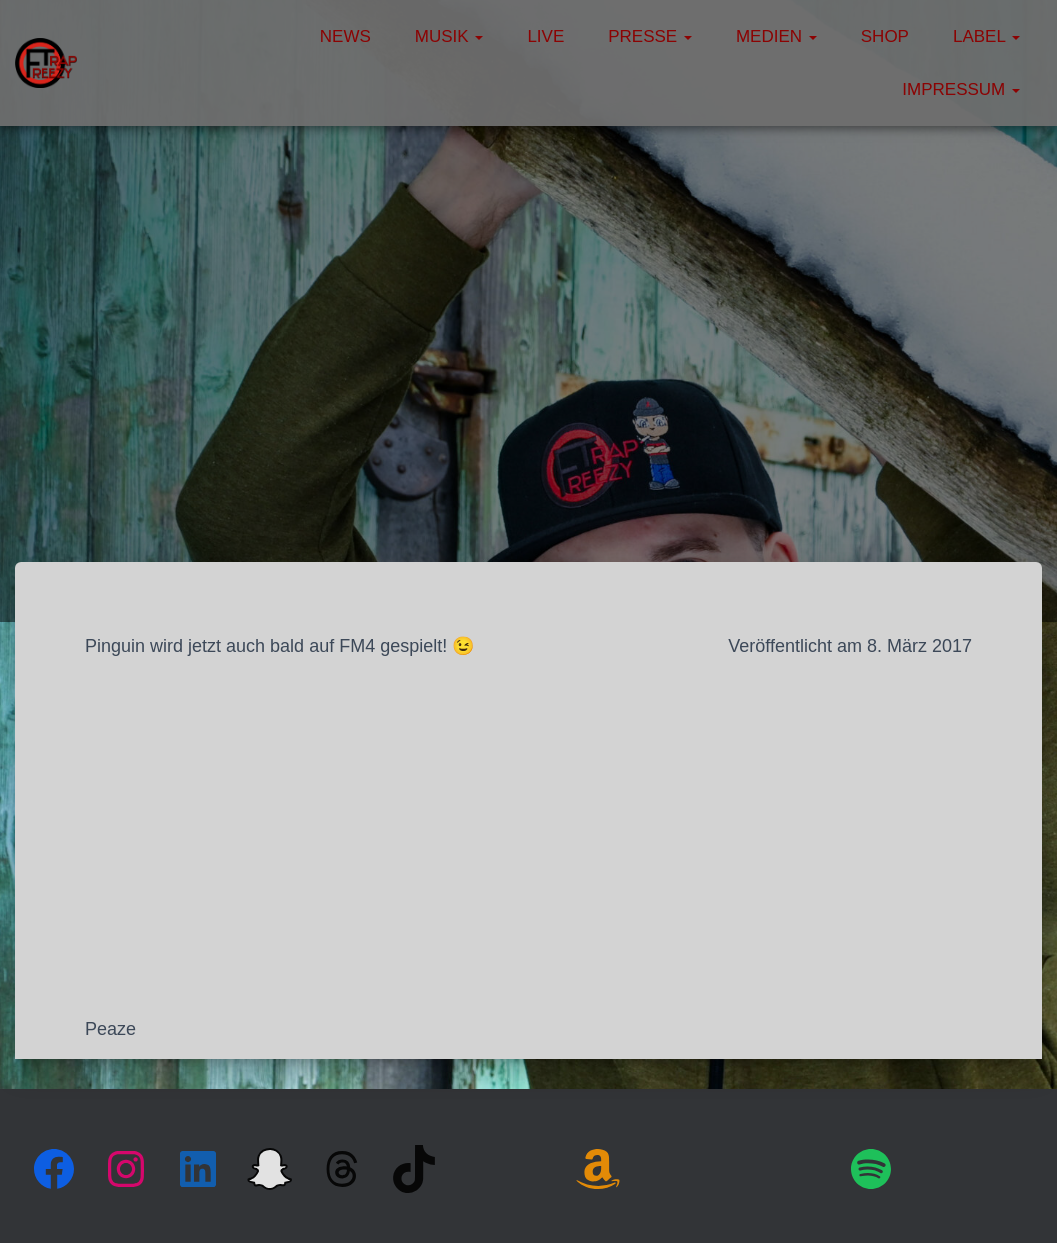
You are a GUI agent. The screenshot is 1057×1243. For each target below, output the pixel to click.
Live (545, 36)
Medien (776, 36)
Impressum (961, 89)
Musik (449, 36)
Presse (650, 36)
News (345, 36)
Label (986, 36)
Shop (885, 36)
